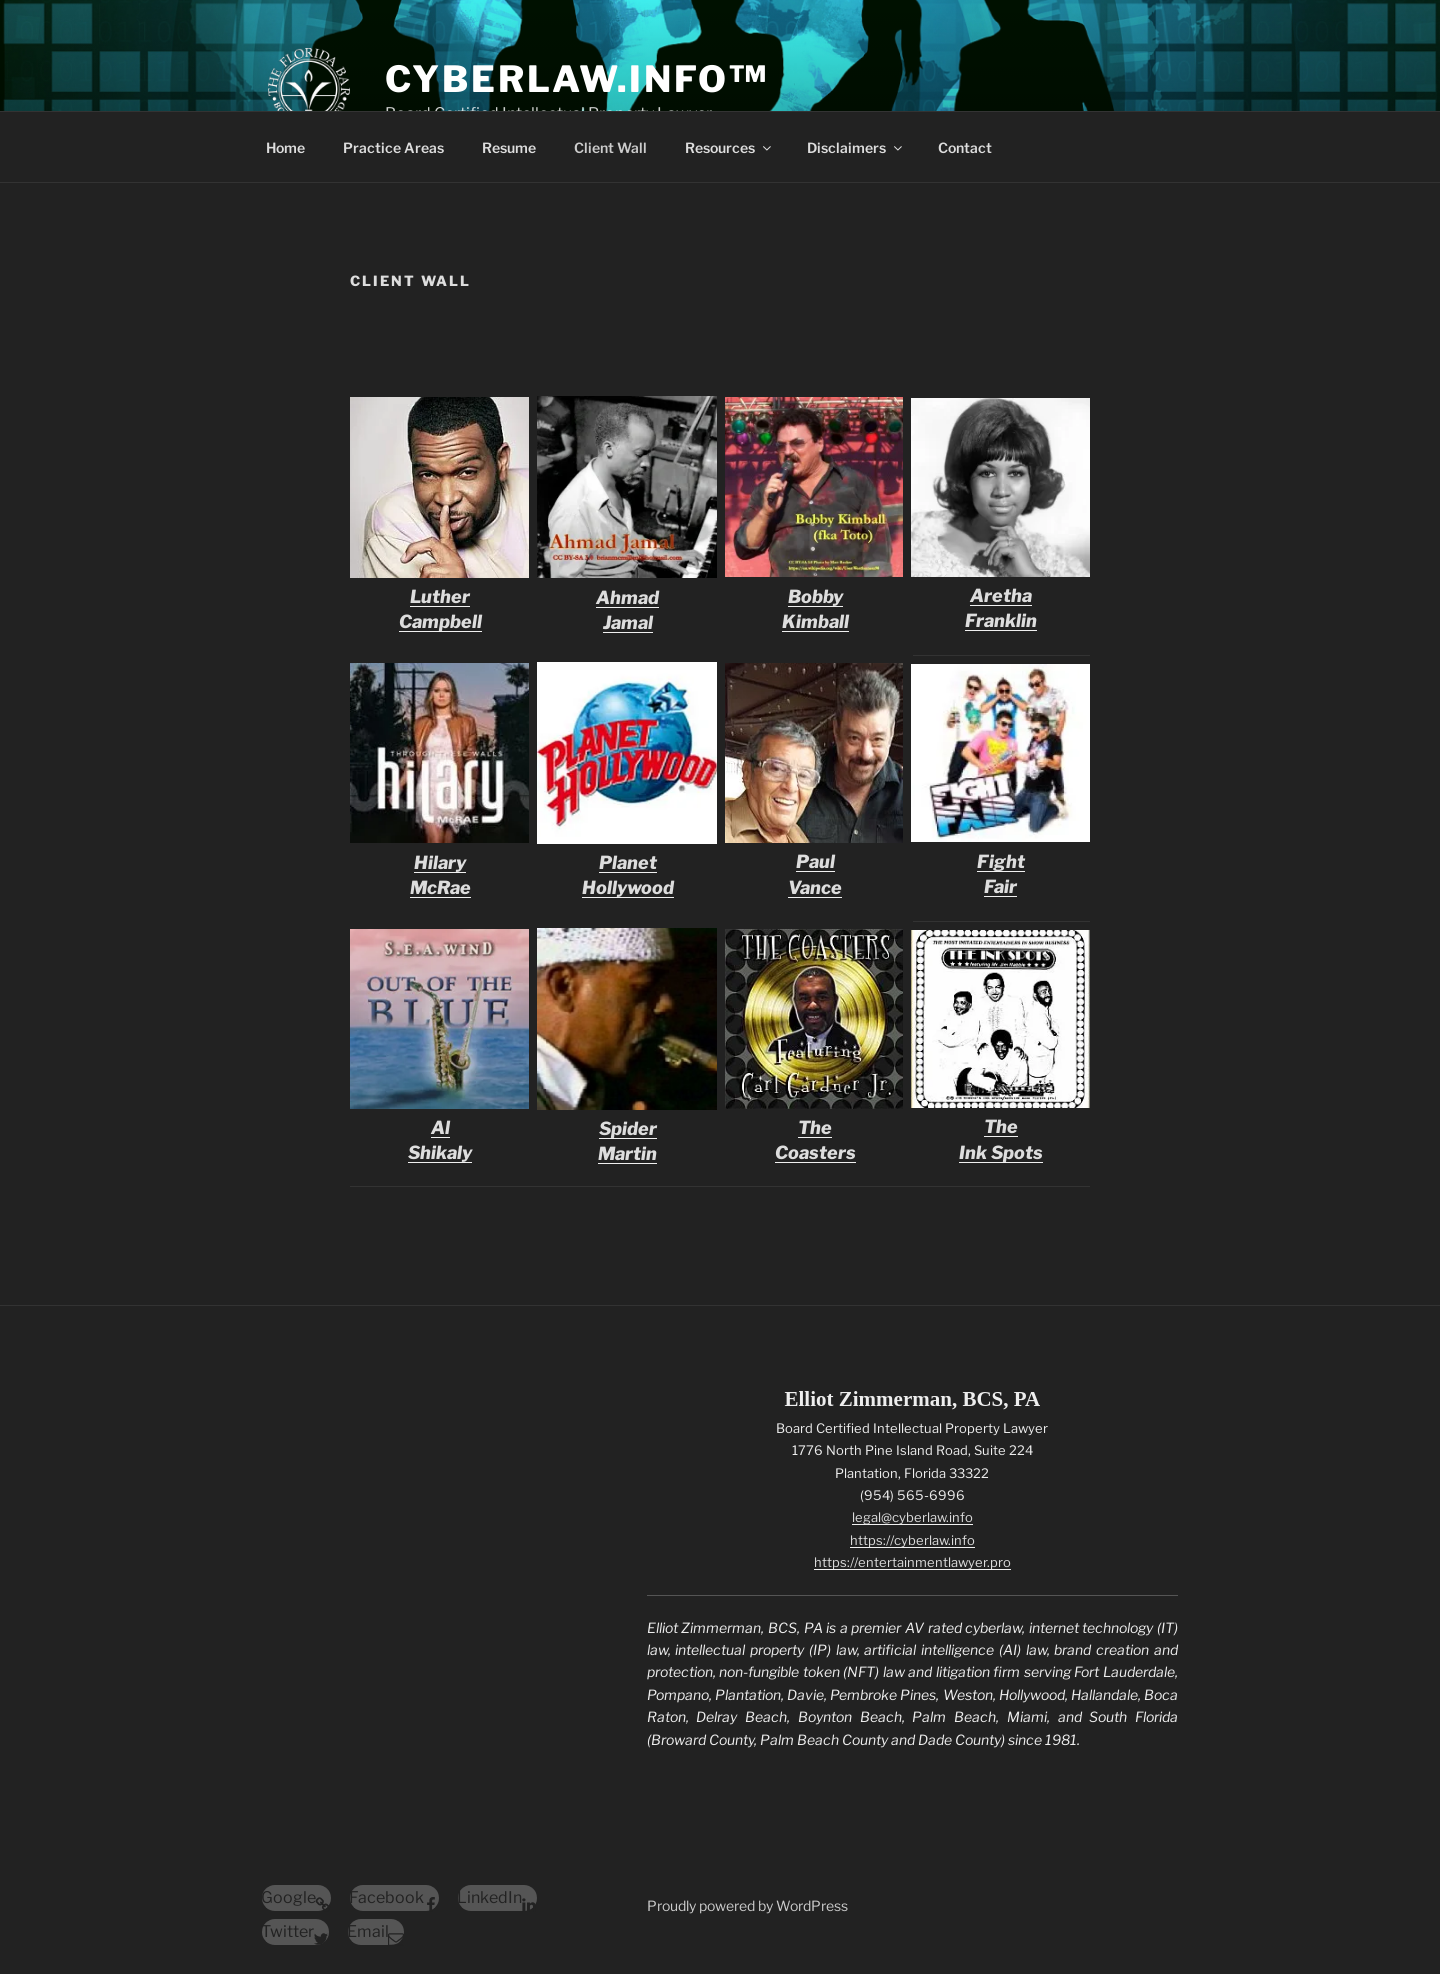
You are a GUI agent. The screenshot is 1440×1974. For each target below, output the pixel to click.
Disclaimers (856, 147)
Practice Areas (393, 147)
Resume (509, 147)
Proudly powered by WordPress (747, 1905)
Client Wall (610, 147)
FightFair (1000, 860)
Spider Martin (628, 1128)
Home (285, 147)
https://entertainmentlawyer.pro (912, 1562)
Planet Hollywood (628, 862)
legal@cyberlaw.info (912, 1517)
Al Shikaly (440, 1127)
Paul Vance (815, 861)
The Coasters (815, 1127)
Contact (965, 147)
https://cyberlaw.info (912, 1540)
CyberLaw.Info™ (576, 79)
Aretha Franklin (1000, 595)
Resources (729, 147)
